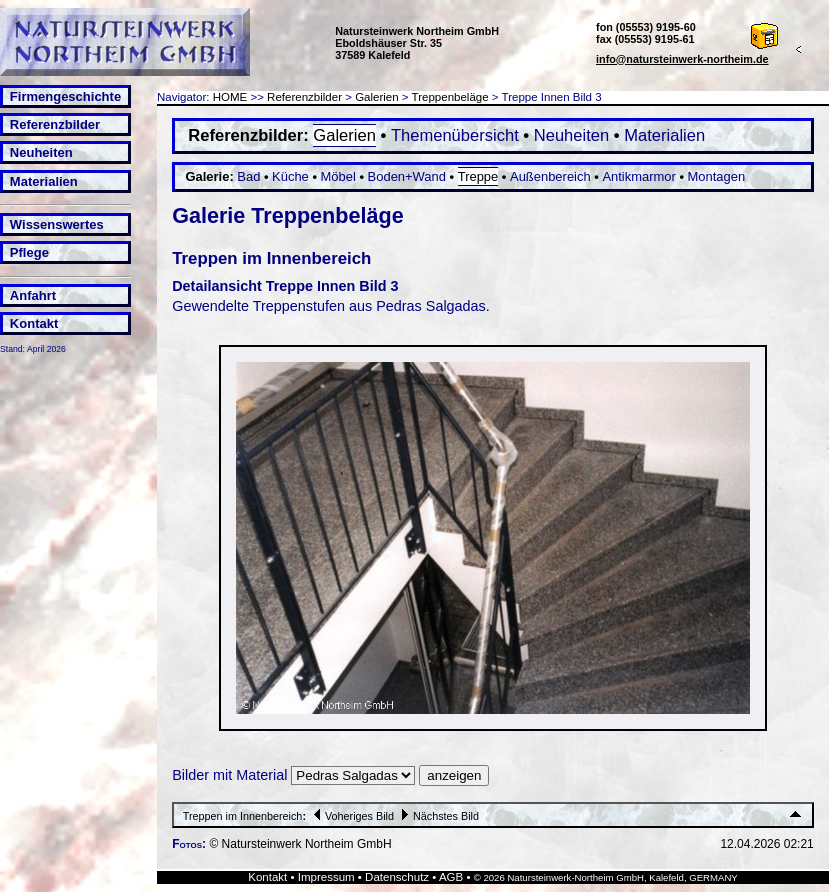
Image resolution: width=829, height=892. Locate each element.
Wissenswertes (57, 224)
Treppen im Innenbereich (243, 816)
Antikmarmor (638, 176)
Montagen (717, 176)
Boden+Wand (407, 176)
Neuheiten (41, 152)
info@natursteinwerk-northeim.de (682, 59)
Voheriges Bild (351, 816)
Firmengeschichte (65, 96)
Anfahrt (33, 295)
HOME (230, 97)
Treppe (478, 176)
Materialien (44, 181)
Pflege (29, 252)
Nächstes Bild (438, 816)
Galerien (377, 97)
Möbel (338, 176)
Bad (248, 176)
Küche (290, 176)
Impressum (326, 877)
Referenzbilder (55, 124)
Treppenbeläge (450, 97)
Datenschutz (397, 877)
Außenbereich (550, 176)
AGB (451, 877)
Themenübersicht (455, 135)
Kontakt (34, 323)
